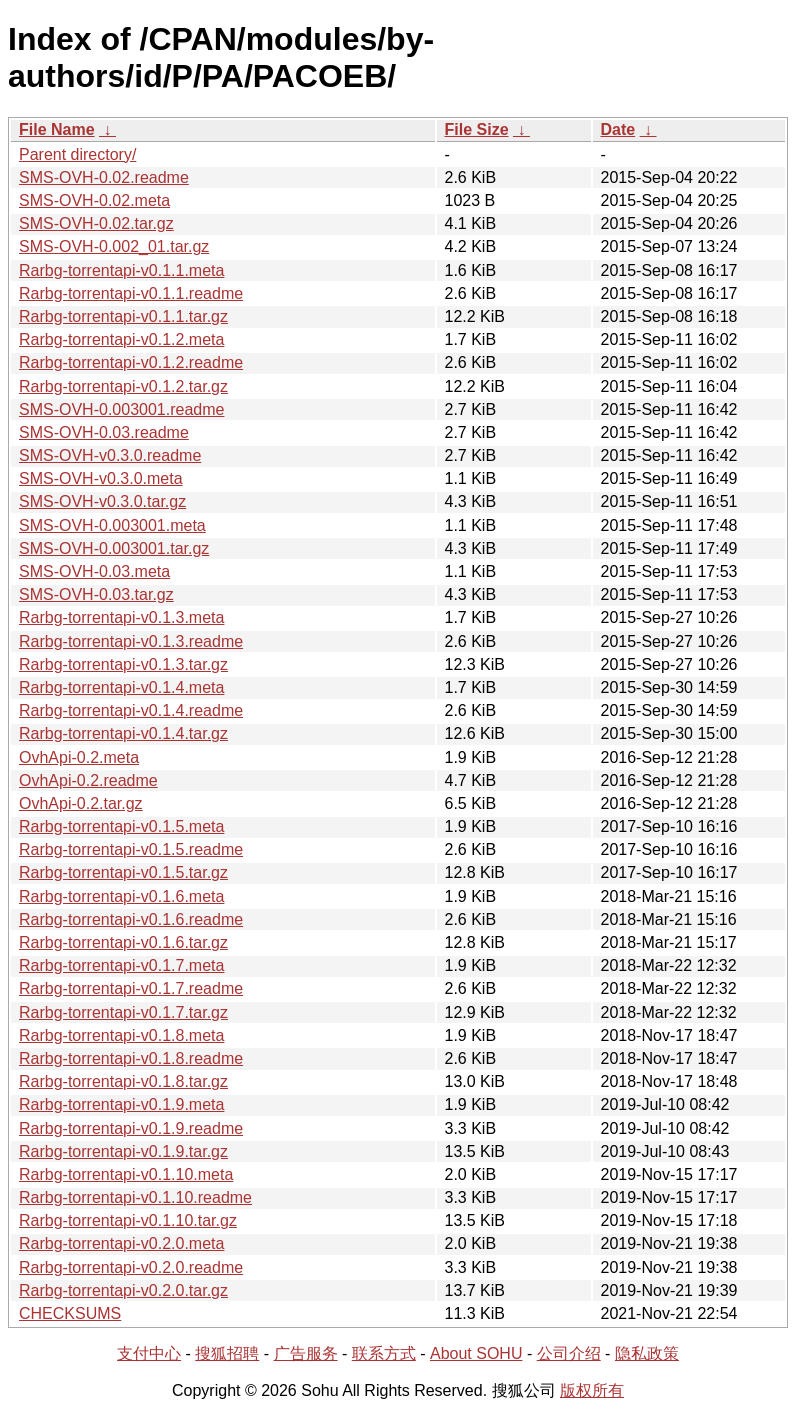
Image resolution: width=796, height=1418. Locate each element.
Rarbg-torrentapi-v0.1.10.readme (135, 1197)
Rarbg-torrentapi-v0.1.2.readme (131, 362)
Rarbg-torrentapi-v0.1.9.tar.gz (123, 1151)
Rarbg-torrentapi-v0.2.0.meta (121, 1243)
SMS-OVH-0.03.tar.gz (96, 594)
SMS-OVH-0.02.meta (94, 200)
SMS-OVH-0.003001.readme (121, 409)
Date (618, 129)
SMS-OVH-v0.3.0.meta (101, 478)
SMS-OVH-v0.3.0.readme (110, 455)
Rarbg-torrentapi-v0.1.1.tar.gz (123, 316)
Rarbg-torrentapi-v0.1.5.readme (131, 849)
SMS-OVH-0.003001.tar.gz (114, 548)
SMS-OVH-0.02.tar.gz (96, 223)
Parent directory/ (77, 154)
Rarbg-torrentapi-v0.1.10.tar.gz (128, 1220)
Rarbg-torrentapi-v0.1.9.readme (131, 1128)
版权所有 (592, 1390)
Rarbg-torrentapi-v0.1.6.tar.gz (123, 942)
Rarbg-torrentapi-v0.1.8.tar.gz (123, 1081)
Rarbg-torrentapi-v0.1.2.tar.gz (123, 386)
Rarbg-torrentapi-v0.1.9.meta (121, 1104)
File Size (477, 129)
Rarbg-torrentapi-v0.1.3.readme (131, 641)
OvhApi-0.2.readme (88, 780)
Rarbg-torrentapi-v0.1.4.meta (121, 687)
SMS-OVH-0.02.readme (104, 177)
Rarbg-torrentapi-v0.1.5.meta (121, 826)
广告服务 (306, 1353)
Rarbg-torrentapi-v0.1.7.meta (121, 965)
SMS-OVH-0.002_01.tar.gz (114, 246)
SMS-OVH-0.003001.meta (112, 525)
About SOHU (476, 1353)
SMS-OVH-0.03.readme (104, 432)
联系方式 (384, 1353)
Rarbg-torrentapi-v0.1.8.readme (131, 1058)
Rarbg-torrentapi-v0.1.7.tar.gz (123, 1012)
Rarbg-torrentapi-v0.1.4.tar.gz (123, 733)
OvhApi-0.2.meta (79, 757)
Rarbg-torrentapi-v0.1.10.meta (126, 1174)
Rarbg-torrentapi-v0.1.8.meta (121, 1035)
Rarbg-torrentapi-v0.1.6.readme (131, 919)
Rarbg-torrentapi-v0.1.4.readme (131, 710)
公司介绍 (569, 1353)
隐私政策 (647, 1353)
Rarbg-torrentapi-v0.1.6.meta (121, 896)
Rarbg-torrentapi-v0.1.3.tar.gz (123, 664)
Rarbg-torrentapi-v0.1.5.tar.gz (123, 872)
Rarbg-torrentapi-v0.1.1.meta (121, 270)
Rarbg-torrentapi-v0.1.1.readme (131, 293)
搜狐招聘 (227, 1353)
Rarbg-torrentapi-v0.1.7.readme (131, 988)
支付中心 (149, 1353)
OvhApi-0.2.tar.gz (81, 803)
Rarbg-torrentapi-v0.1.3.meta (121, 617)
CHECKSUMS (70, 1313)
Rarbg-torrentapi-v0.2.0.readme (131, 1267)
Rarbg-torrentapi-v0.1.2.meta (121, 339)
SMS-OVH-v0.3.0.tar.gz (102, 501)
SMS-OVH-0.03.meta (94, 571)
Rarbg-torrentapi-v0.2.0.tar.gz (123, 1290)
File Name (57, 129)
